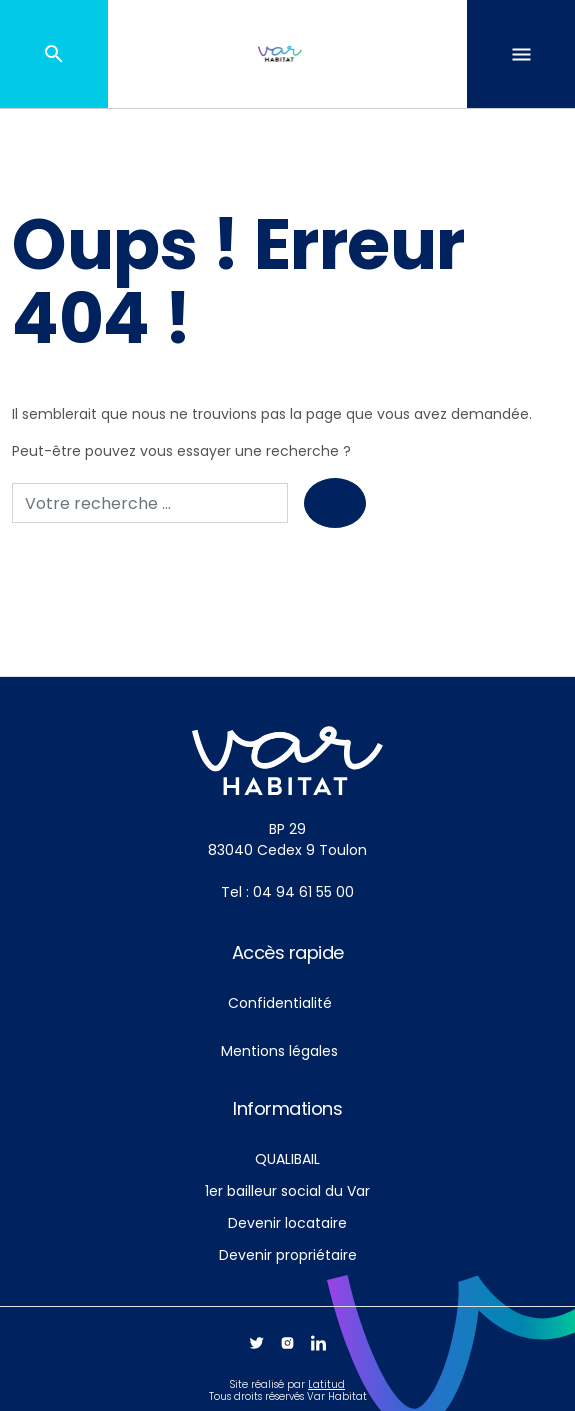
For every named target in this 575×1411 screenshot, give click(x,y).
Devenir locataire (287, 1223)
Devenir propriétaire (288, 1255)
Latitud (326, 1384)
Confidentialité (280, 1003)
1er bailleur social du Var (287, 1191)
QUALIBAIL (287, 1159)
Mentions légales (279, 1051)
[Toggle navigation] (521, 54)
